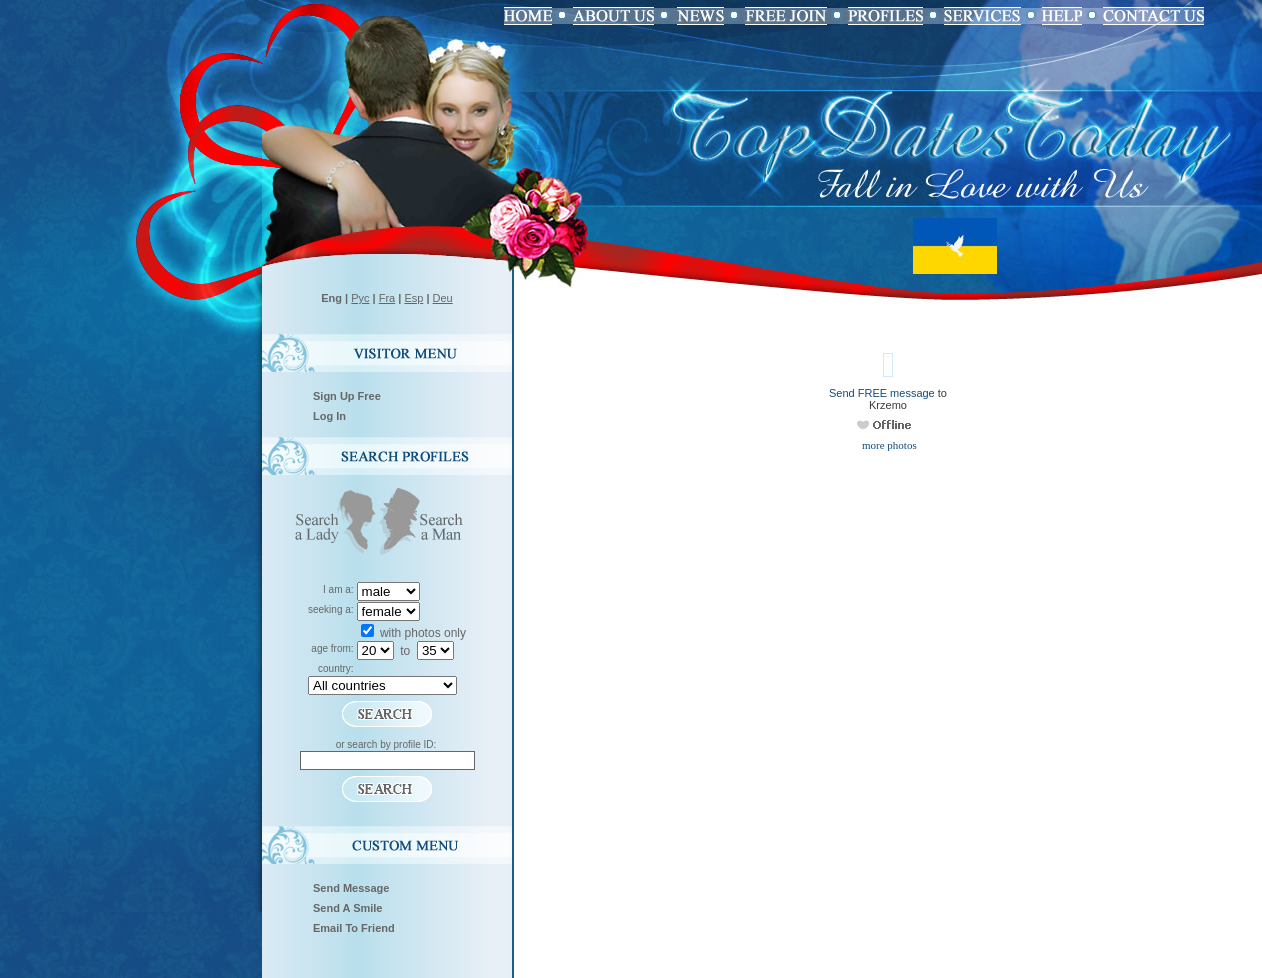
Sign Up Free (347, 396)
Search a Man (428, 523)
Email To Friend (354, 928)
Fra (387, 298)
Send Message (351, 888)
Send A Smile (348, 908)
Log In (329, 416)
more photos (887, 445)
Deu (443, 298)
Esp (413, 298)
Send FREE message (882, 393)
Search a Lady (331, 523)
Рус (360, 298)
